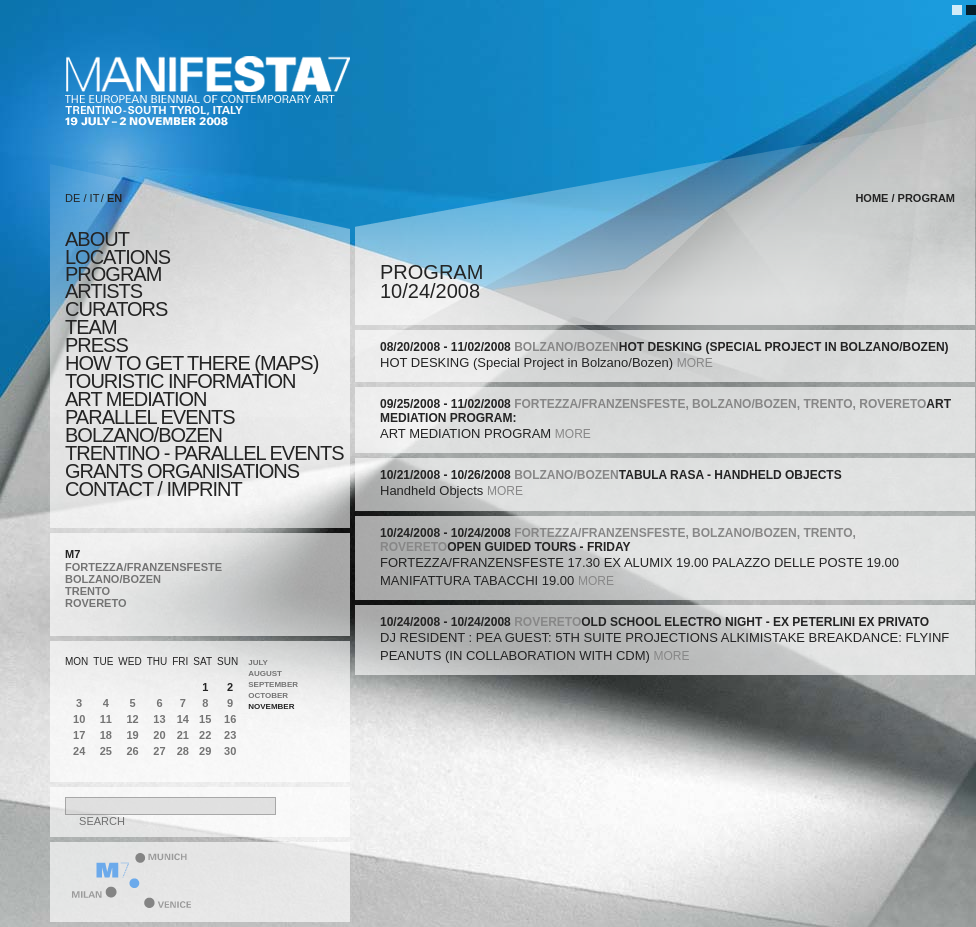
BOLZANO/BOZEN (113, 579)
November (271, 706)
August (265, 673)
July (258, 662)
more (695, 363)
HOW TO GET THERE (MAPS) (191, 363)
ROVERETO (96, 603)
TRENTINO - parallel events (204, 453)
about (97, 239)
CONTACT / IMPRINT (153, 489)
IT (95, 198)
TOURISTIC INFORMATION (180, 381)
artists (103, 291)
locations (117, 257)
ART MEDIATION (135, 399)
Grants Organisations (182, 471)
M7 (72, 554)
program (113, 274)
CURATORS (116, 309)
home (871, 198)
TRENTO (87, 591)
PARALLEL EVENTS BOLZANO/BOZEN (150, 426)
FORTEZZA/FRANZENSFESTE (143, 567)
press (96, 345)
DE (72, 198)
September (273, 684)
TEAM (91, 327)
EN (114, 198)
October (268, 695)
